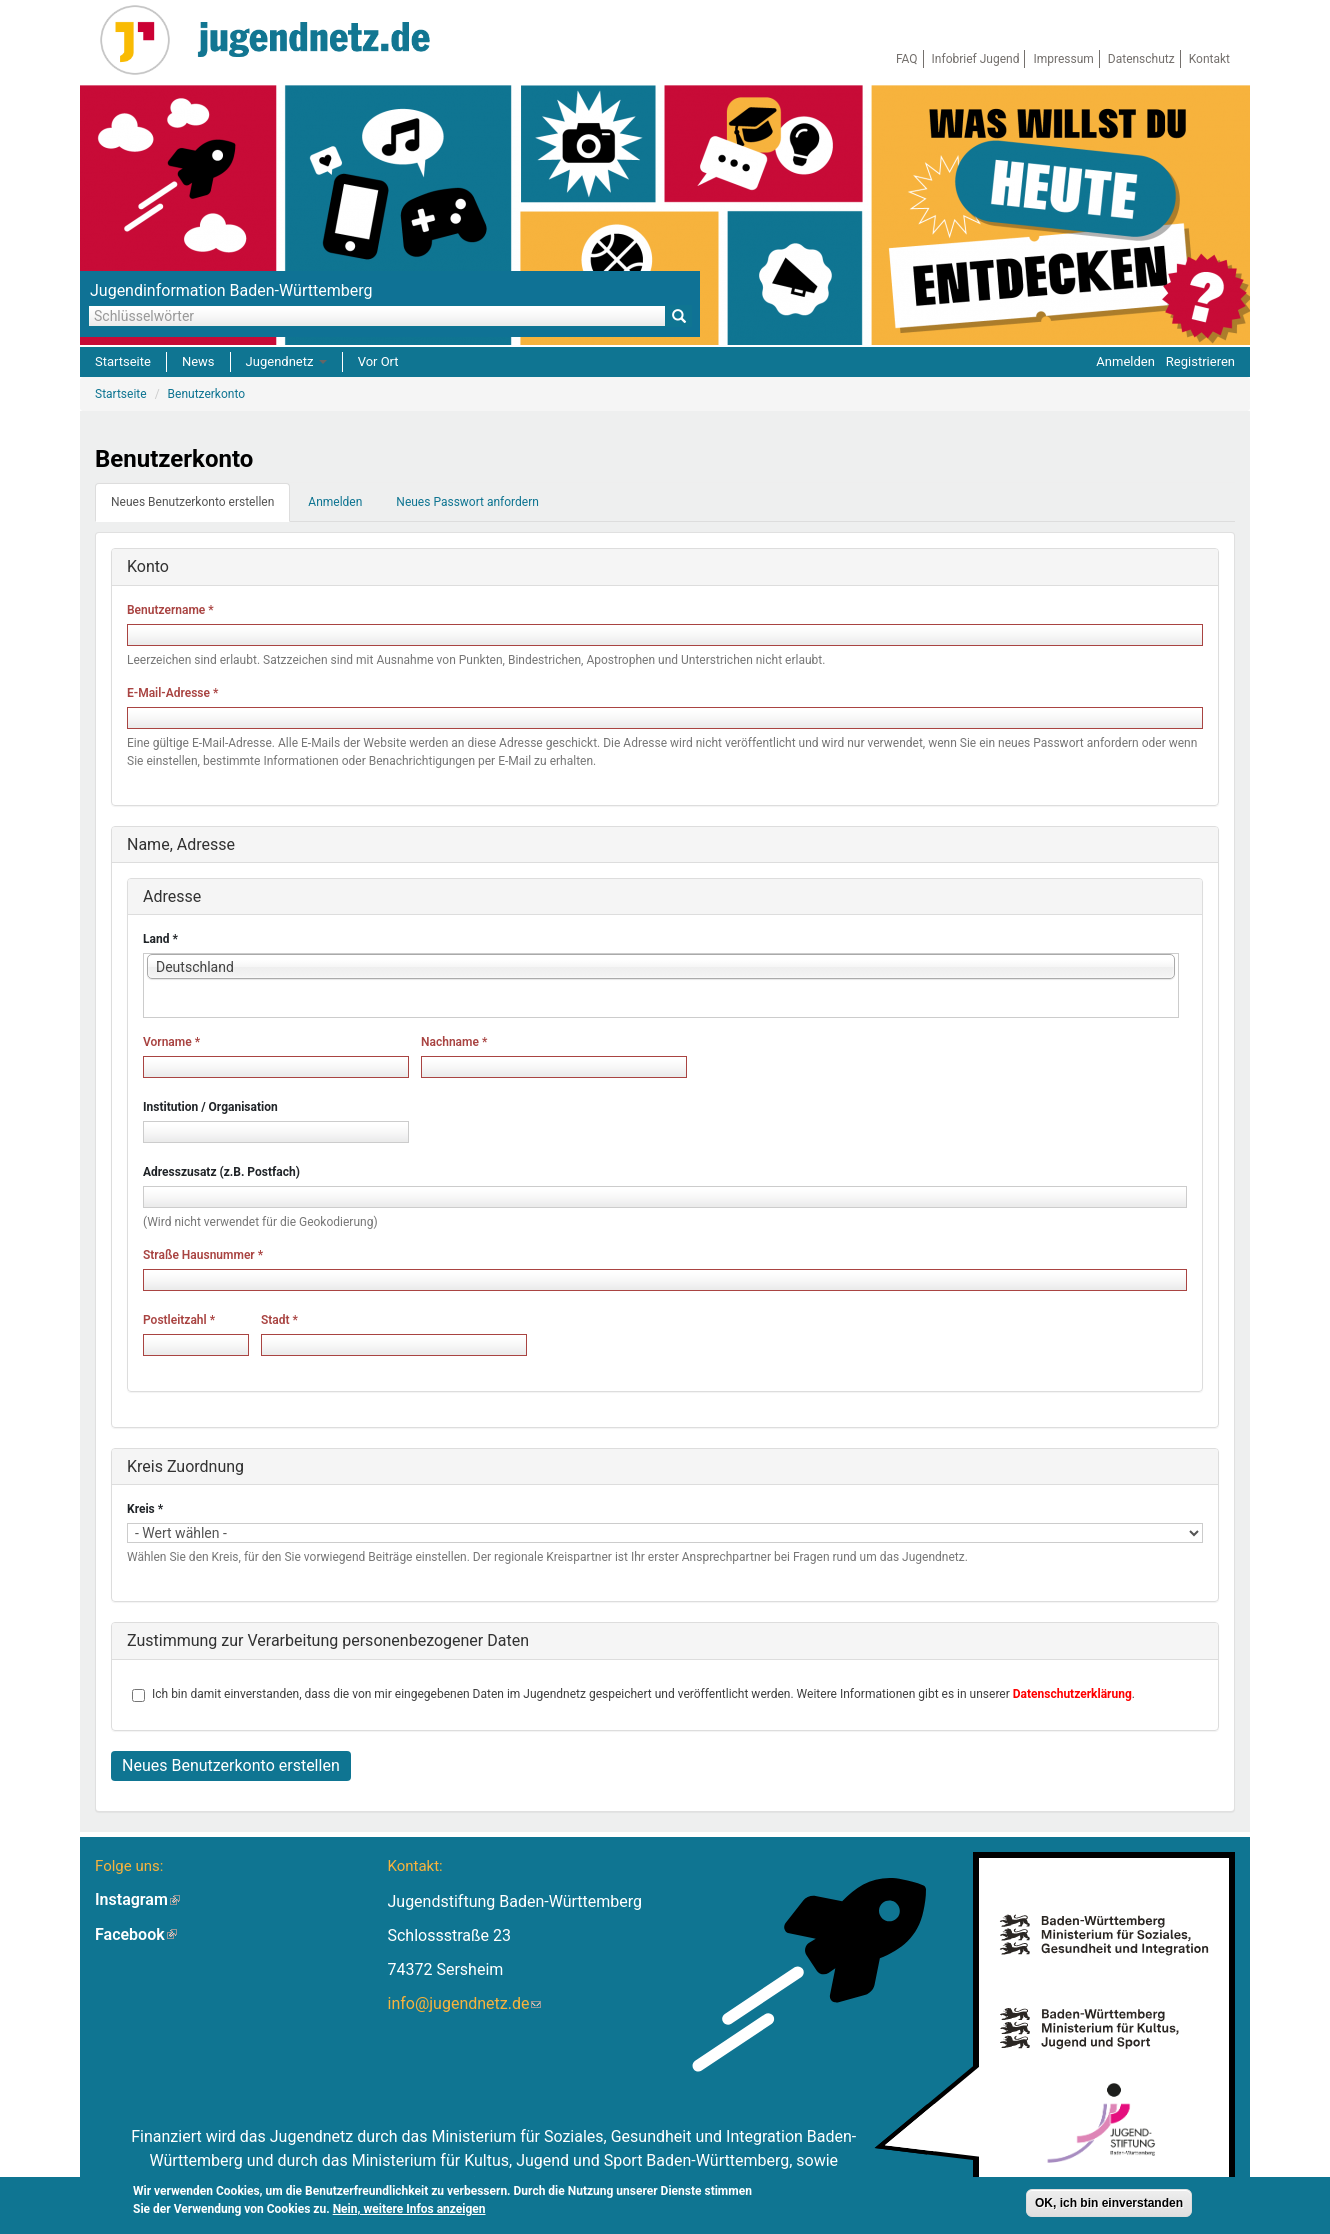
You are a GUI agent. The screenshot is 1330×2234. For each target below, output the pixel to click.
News (198, 361)
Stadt (279, 1320)
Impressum (1063, 59)
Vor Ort (378, 361)
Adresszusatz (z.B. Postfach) (221, 1172)
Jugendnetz (286, 361)
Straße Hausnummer (203, 1255)
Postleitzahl (179, 1320)
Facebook (136, 1934)
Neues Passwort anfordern (467, 502)
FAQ (907, 59)
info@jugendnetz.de (464, 2003)
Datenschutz (1141, 59)
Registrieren (1200, 361)
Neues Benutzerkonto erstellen (200, 508)
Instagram (137, 1899)
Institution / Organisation (210, 1107)
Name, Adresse (181, 844)
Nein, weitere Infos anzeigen (409, 2211)
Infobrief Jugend (976, 59)
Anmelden (1125, 361)
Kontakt (1209, 59)
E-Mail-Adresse (172, 693)
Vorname (171, 1042)
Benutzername (170, 610)
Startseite (123, 361)
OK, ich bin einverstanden (1109, 2205)
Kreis (145, 1509)
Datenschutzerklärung (1072, 1694)
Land (160, 939)
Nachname (454, 1042)
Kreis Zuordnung (185, 1466)
